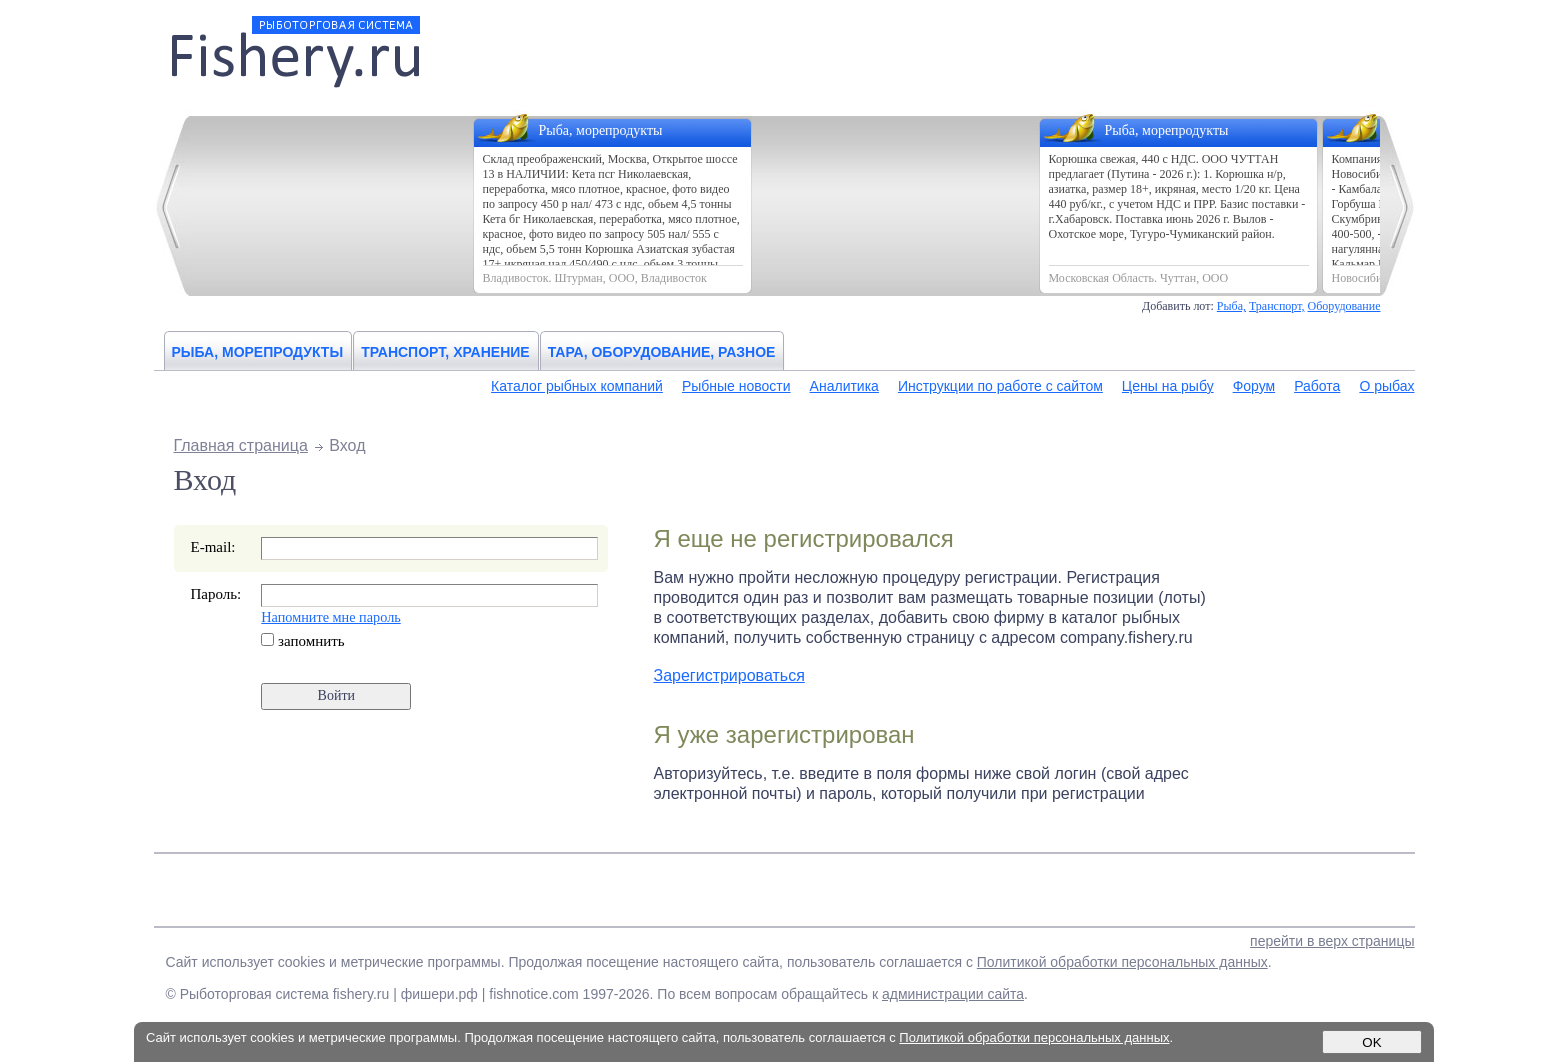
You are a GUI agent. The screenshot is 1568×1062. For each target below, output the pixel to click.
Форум (1254, 386)
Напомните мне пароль (330, 617)
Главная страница (241, 445)
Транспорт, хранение (445, 352)
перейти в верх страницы (1332, 941)
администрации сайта (953, 994)
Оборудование (1344, 306)
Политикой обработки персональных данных (1122, 962)
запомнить (302, 641)
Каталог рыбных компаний (577, 386)
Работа (1317, 386)
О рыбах (1386, 386)
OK (1371, 1042)
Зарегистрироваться (729, 675)
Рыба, (1231, 306)
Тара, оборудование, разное (662, 352)
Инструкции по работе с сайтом (1000, 386)
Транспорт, (1277, 306)
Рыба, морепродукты (258, 352)
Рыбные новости (736, 386)
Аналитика (844, 386)
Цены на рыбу (1168, 386)
